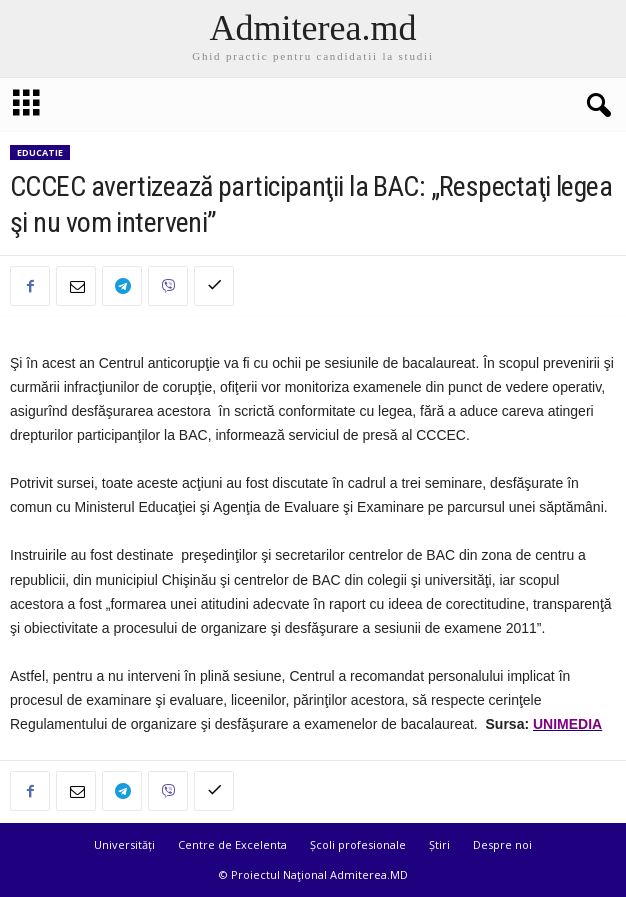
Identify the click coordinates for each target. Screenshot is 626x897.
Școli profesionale (358, 844)
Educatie (40, 152)
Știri (439, 844)
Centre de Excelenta (232, 844)
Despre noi (502, 844)
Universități (124, 844)
